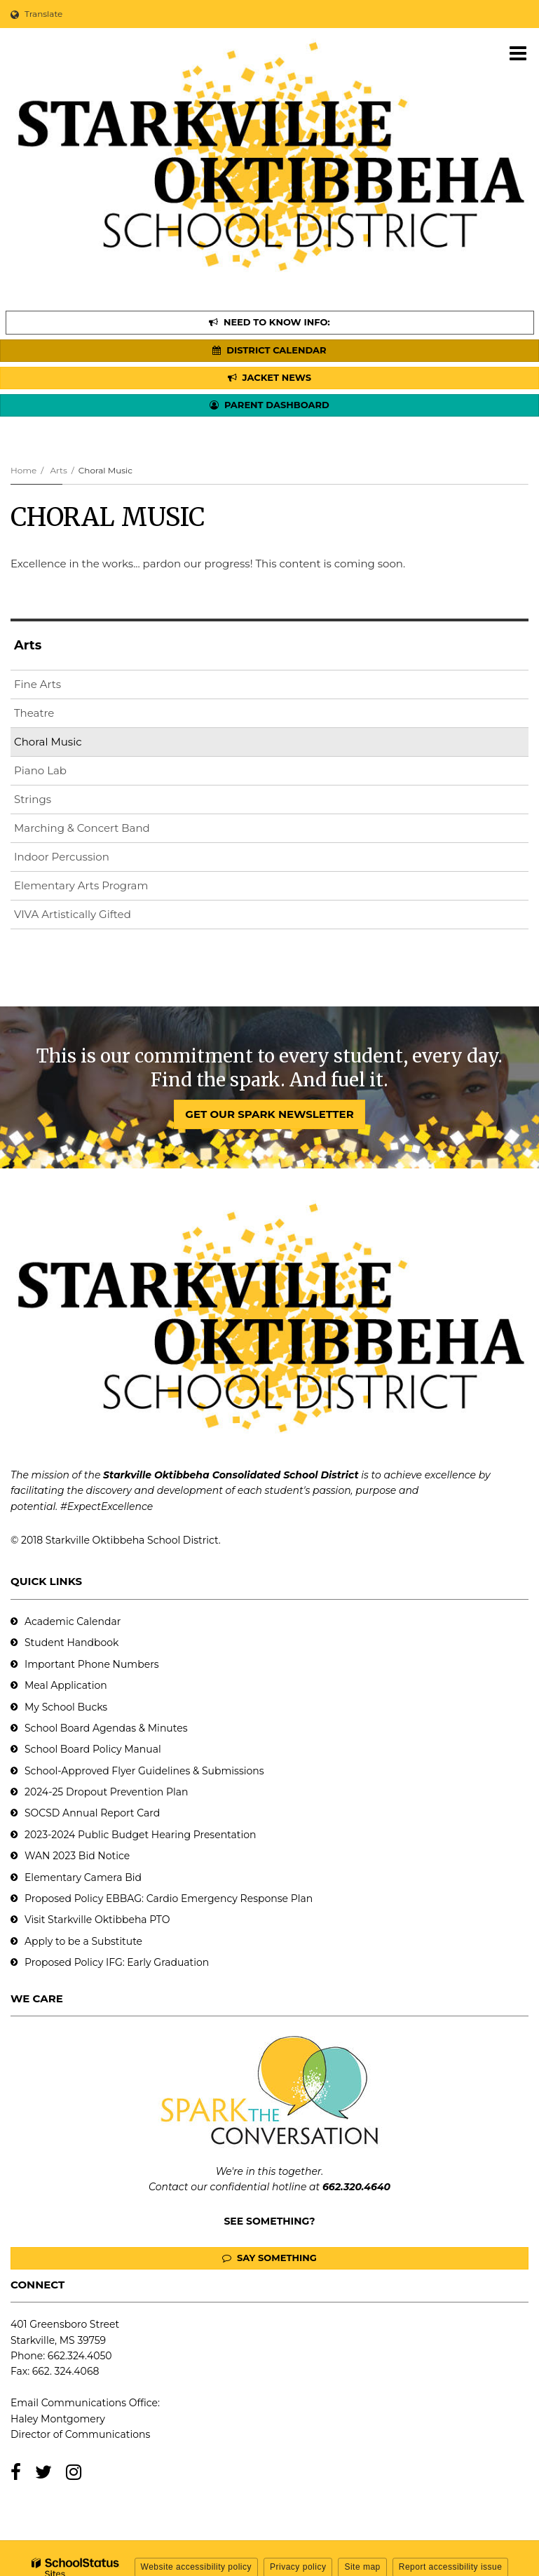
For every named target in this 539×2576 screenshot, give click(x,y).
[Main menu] (518, 52)
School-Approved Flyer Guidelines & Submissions (144, 1771)
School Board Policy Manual (93, 1749)
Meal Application (66, 1685)
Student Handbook (71, 1642)
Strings (32, 799)
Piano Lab (40, 770)
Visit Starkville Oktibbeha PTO (97, 1919)
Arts (58, 470)
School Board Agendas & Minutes (106, 1728)
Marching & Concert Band (82, 828)
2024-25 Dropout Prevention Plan (106, 1792)
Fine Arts (37, 684)
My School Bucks (66, 1707)
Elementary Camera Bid (83, 1877)
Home (23, 470)
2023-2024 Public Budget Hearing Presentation (140, 1834)
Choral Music (48, 741)
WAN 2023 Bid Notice (77, 1855)
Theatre (34, 713)
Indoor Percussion (61, 856)
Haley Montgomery (58, 2419)
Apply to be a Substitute (83, 1941)
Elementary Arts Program (81, 885)
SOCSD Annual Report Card (92, 1813)
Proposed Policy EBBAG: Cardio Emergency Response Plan (169, 1898)
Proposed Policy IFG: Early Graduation (117, 1962)
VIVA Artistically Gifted (72, 914)
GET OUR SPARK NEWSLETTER (269, 1114)
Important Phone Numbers (92, 1664)
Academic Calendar (73, 1621)
